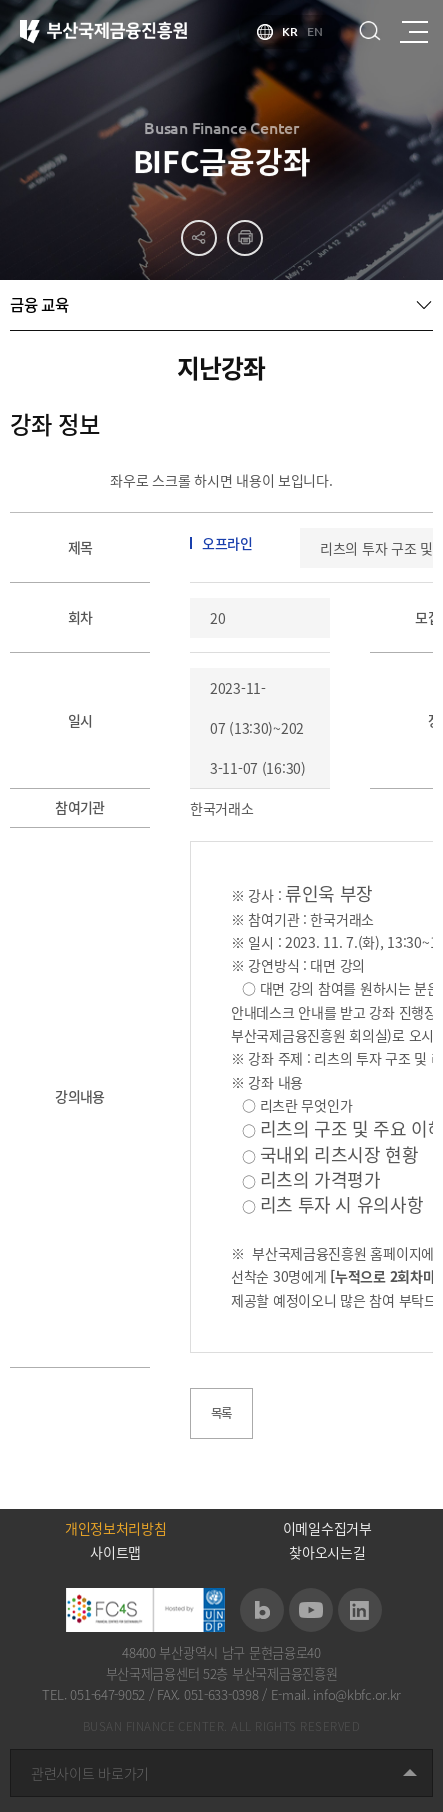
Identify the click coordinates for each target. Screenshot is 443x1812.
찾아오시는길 (327, 1552)
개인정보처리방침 (116, 1528)
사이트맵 (115, 1552)
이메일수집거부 (327, 1528)
